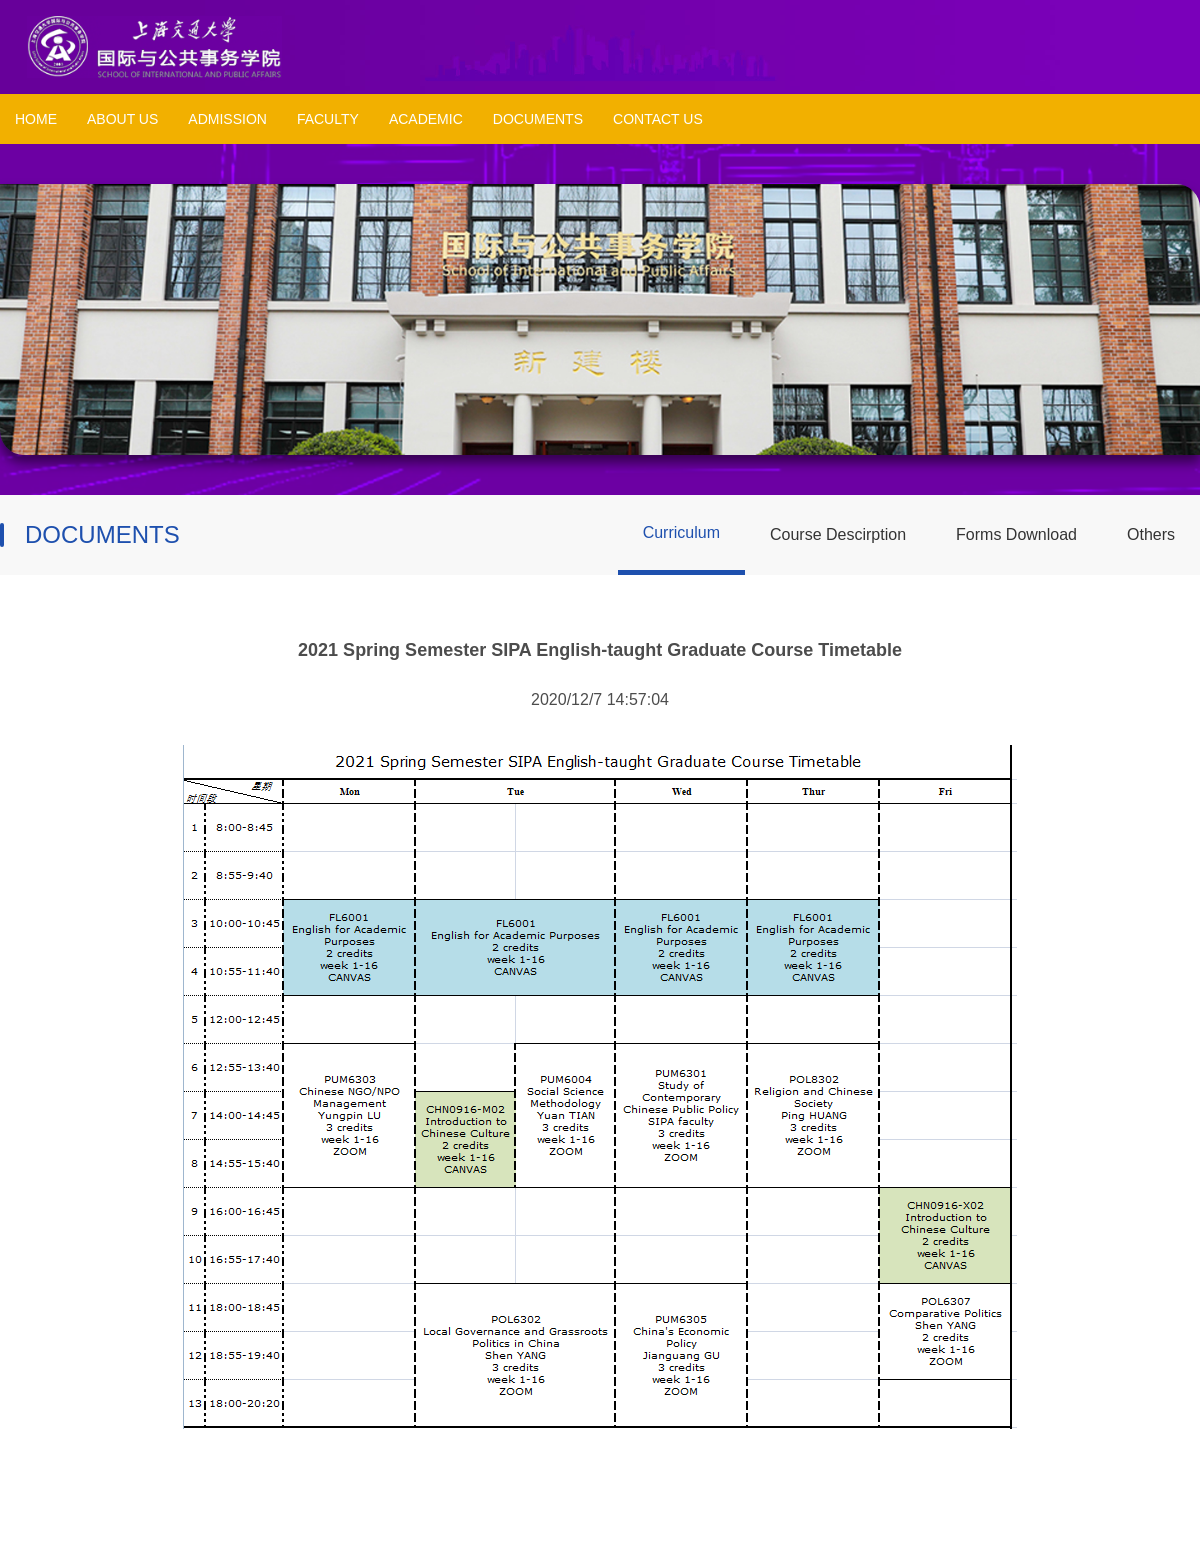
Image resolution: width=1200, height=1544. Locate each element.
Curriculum (681, 532)
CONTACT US (658, 119)
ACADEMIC (426, 119)
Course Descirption (838, 534)
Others (1151, 534)
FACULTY (328, 119)
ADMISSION (227, 119)
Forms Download (1016, 534)
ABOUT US (122, 119)
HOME (36, 119)
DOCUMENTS (538, 119)
